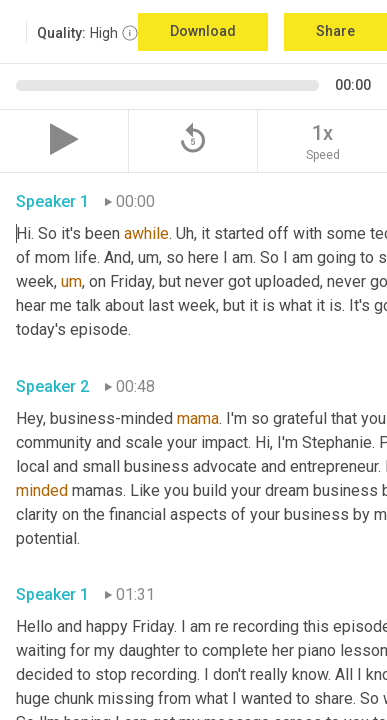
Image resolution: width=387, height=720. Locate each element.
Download (203, 31)
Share (335, 31)
